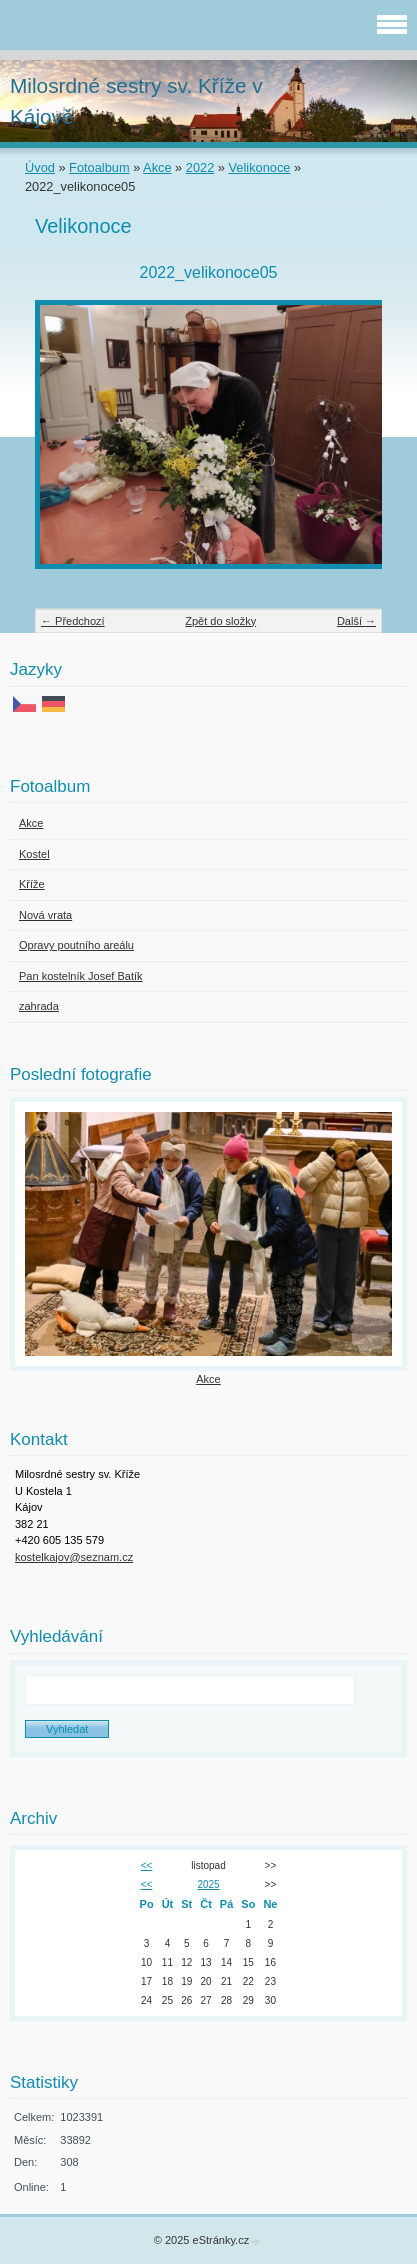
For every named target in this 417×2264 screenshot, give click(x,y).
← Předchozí (73, 621)
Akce (157, 167)
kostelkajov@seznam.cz (74, 1557)
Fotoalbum (99, 167)
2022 (200, 167)
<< (147, 1865)
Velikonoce (260, 167)
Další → (356, 621)
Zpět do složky (220, 621)
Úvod (40, 167)
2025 (208, 1884)
